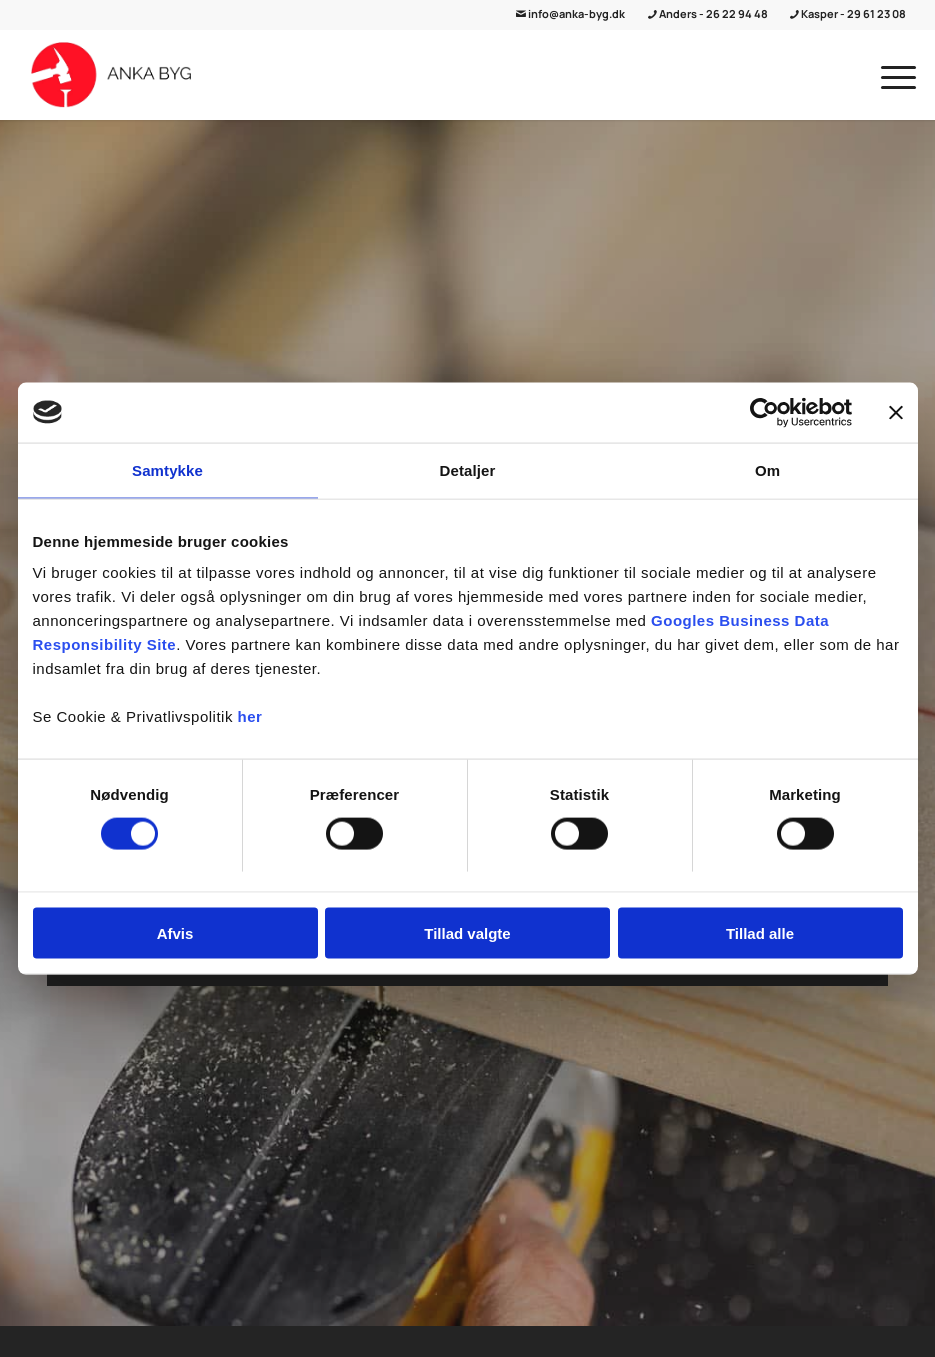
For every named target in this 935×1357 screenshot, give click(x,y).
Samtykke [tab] (167, 469)
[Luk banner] (896, 412)
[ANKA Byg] (111, 75)
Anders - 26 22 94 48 (709, 13)
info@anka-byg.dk (570, 13)
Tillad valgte (467, 933)
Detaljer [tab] (468, 469)
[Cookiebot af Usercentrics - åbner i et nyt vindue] (764, 412)
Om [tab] (767, 469)
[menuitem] (888, 75)
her (250, 716)
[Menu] (888, 75)
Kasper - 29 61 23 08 (848, 13)
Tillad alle (760, 933)
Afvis (175, 933)
